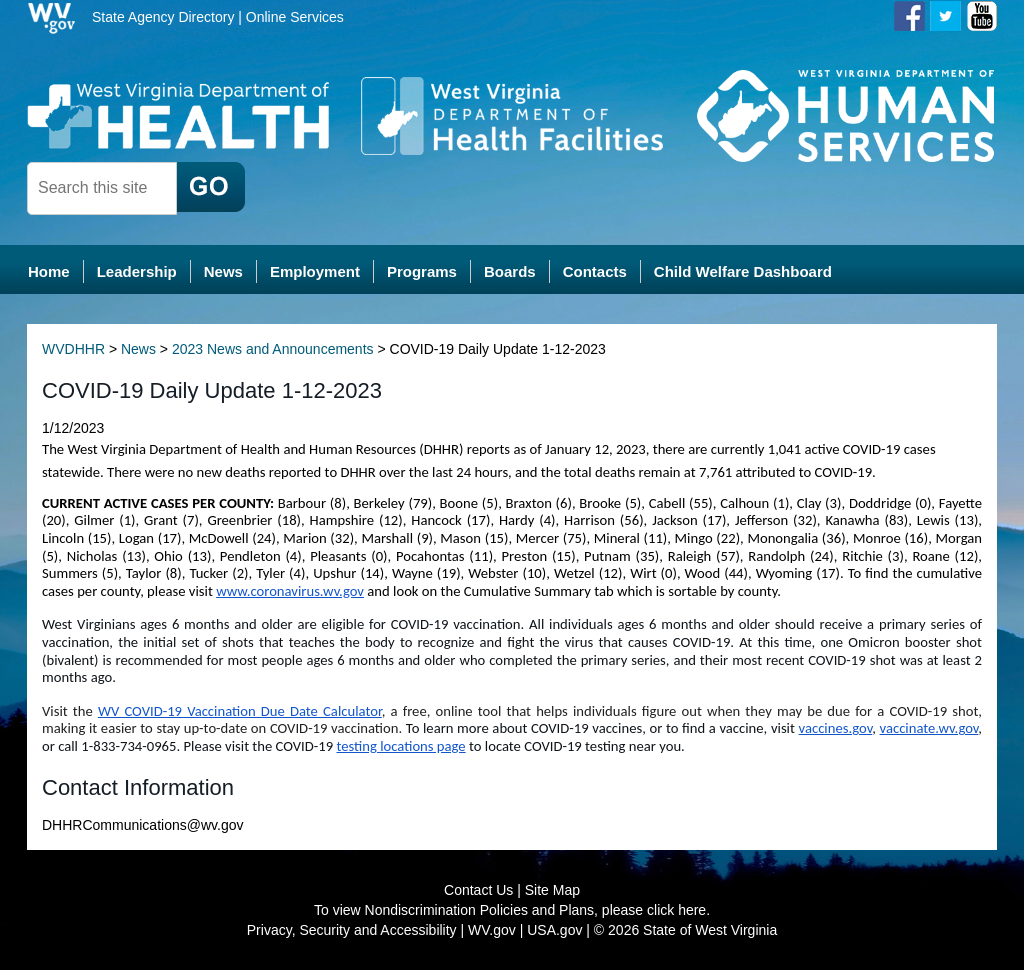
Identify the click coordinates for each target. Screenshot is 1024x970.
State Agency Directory (163, 17)
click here (676, 910)
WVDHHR (73, 349)
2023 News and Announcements (273, 349)
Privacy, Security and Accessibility (352, 930)
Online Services (295, 17)
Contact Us (478, 890)
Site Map (552, 890)
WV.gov (492, 930)
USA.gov (554, 930)
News (138, 349)
